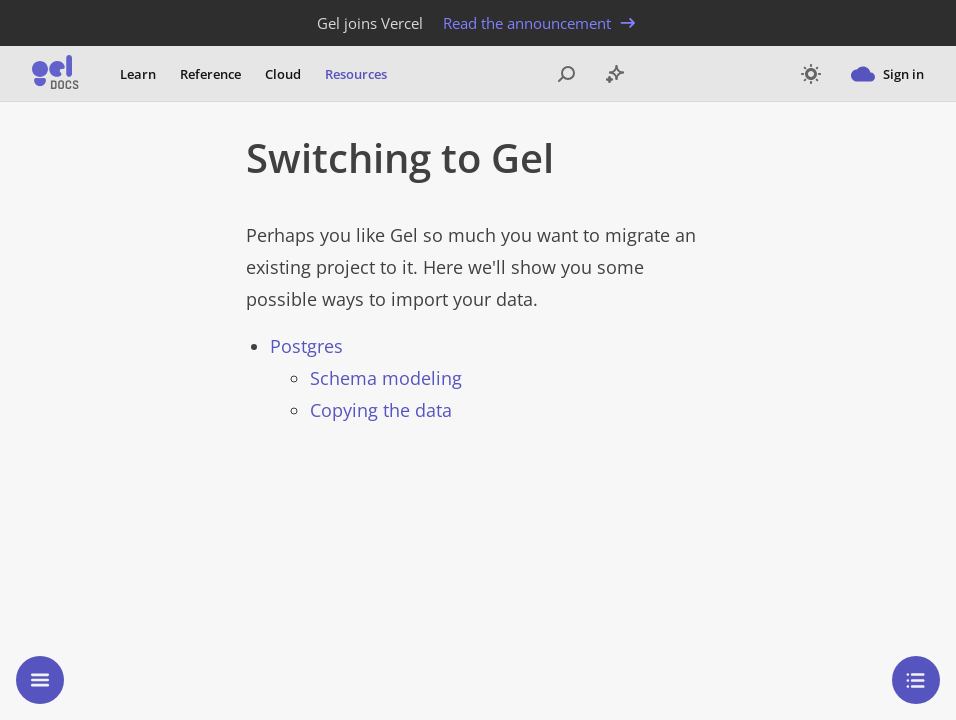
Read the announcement (541, 23)
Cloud (283, 74)
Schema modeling (386, 378)
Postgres (306, 346)
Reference (210, 74)
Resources (356, 74)
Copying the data (381, 410)
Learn (138, 74)
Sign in (887, 74)
